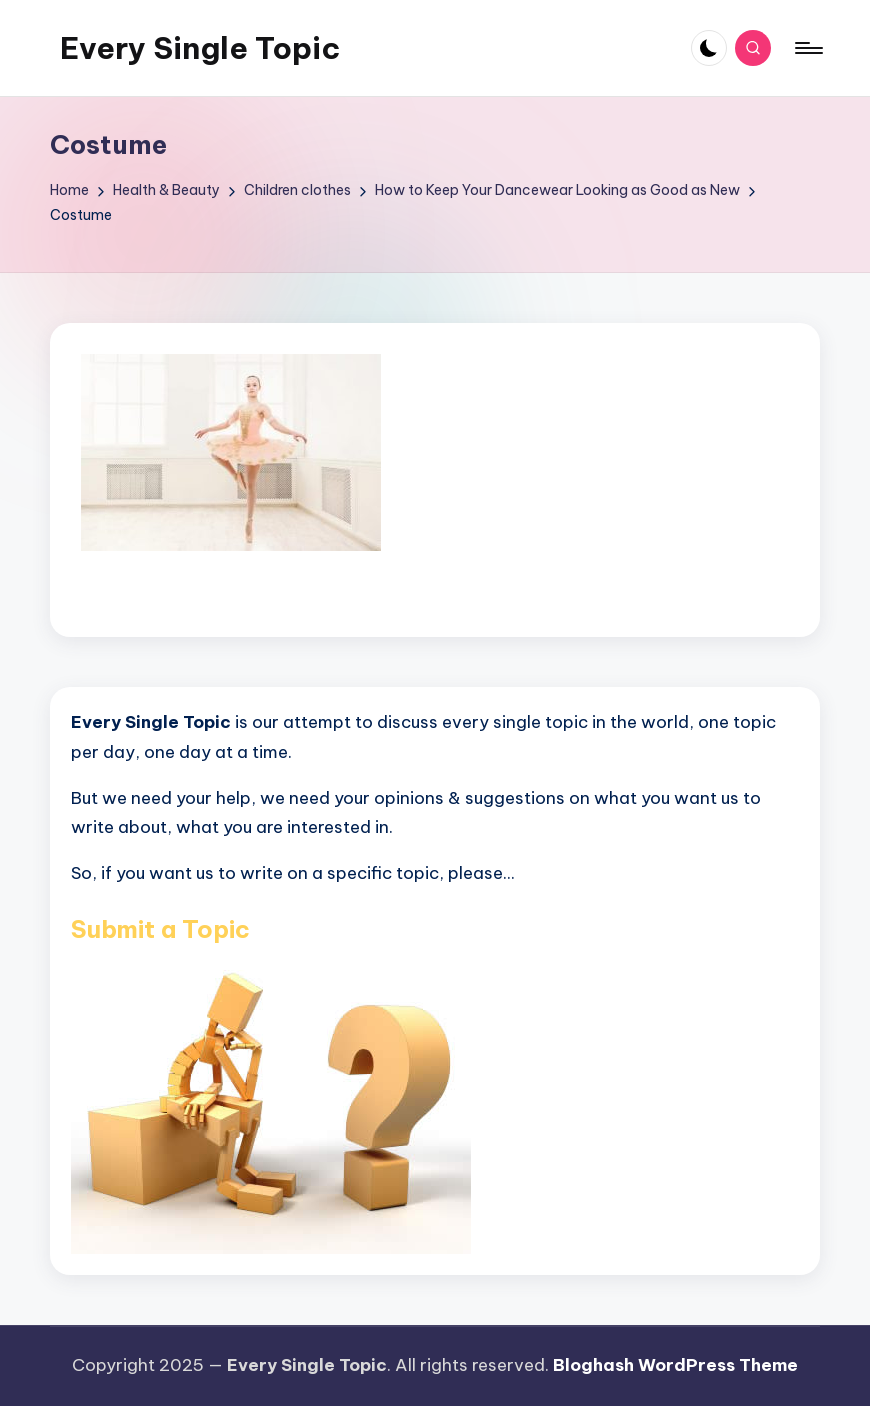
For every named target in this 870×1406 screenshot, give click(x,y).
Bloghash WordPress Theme (675, 1365)
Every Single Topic (200, 48)
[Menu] (807, 48)
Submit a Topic (160, 929)
